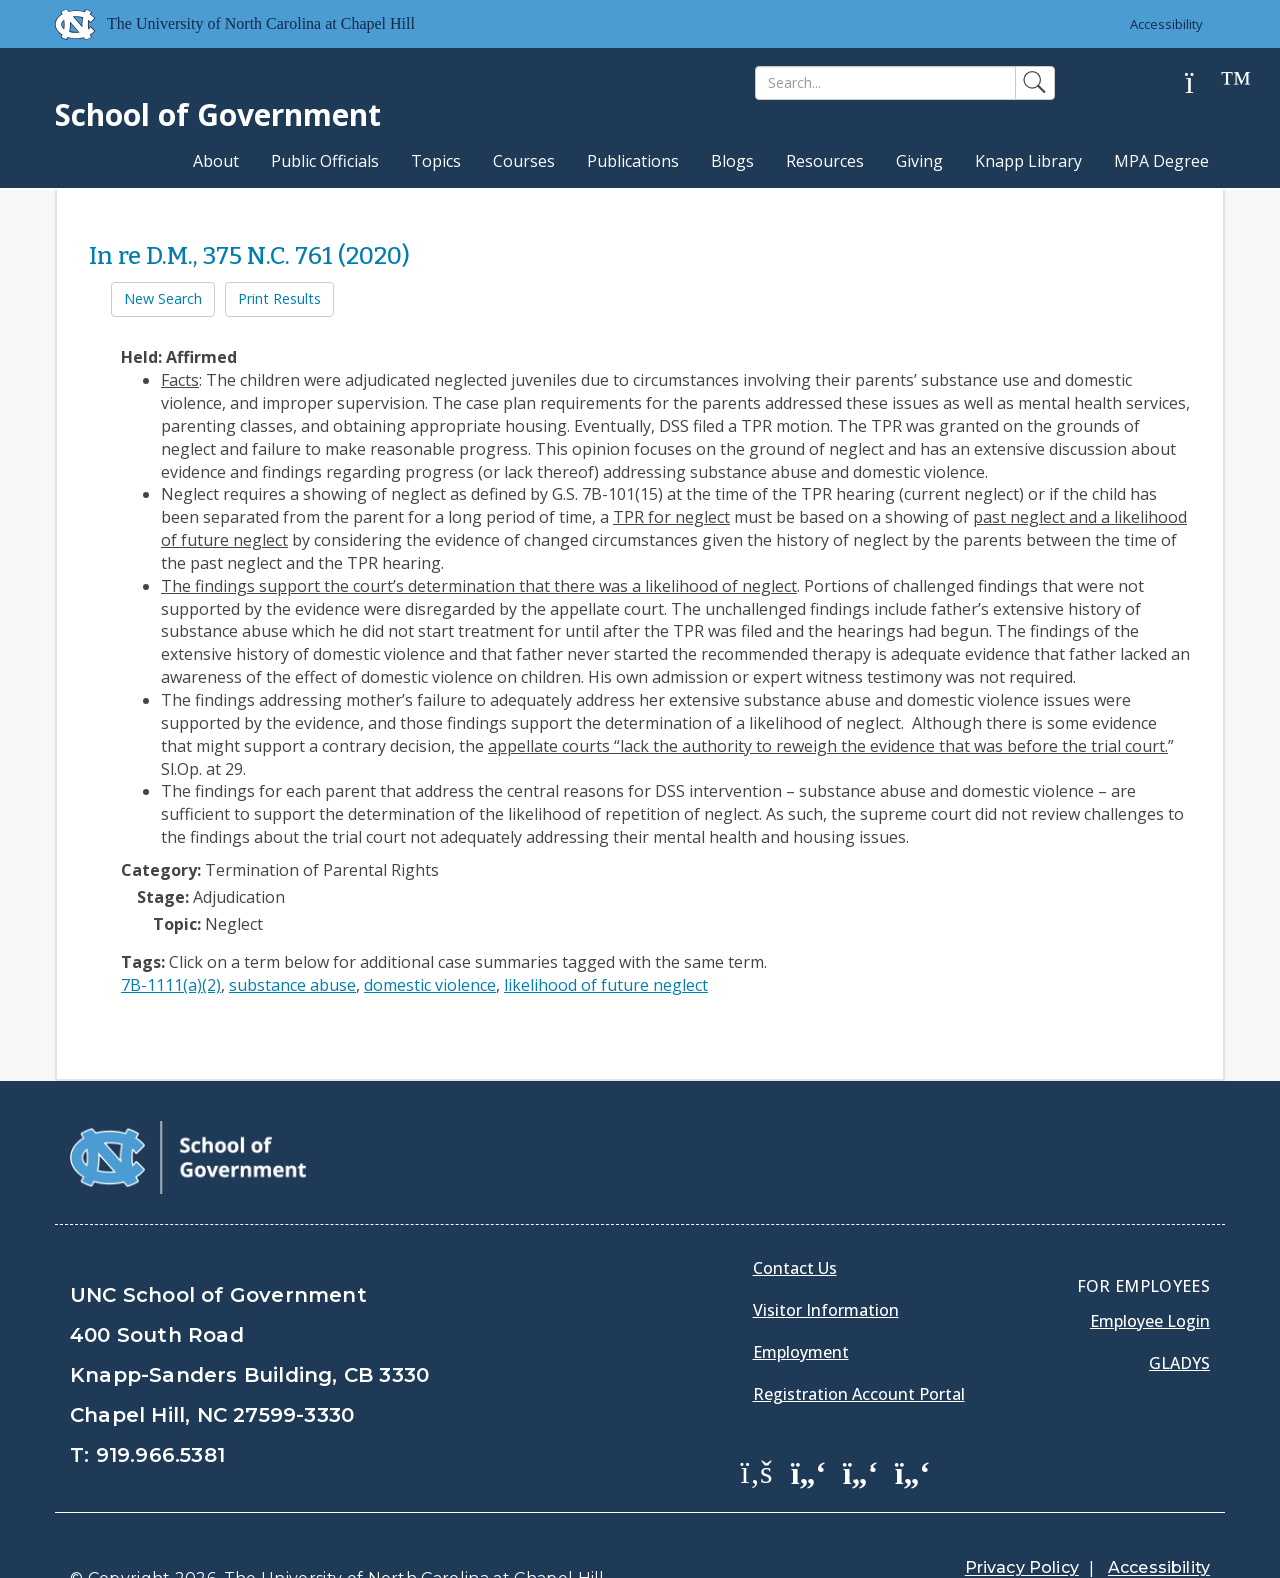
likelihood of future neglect (606, 985)
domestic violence (430, 985)
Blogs (732, 161)
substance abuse (292, 985)
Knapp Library (1028, 161)
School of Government (218, 114)
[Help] (1205, 83)
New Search (163, 298)
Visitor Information (826, 1260)
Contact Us (795, 1218)
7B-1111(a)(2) (171, 985)
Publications (633, 161)
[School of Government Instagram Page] (913, 1421)
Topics (436, 161)
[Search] (885, 83)
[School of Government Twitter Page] (809, 1421)
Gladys (1179, 1313)
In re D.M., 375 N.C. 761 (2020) (249, 256)
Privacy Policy (1022, 1517)
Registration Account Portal (859, 1344)
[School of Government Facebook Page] (757, 1421)
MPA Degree (1161, 161)
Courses (524, 161)
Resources (825, 161)
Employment (801, 1302)
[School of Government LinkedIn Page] (861, 1421)
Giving (919, 161)
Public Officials (325, 161)
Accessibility (1165, 24)
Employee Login (1150, 1271)
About (216, 161)
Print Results (279, 298)
